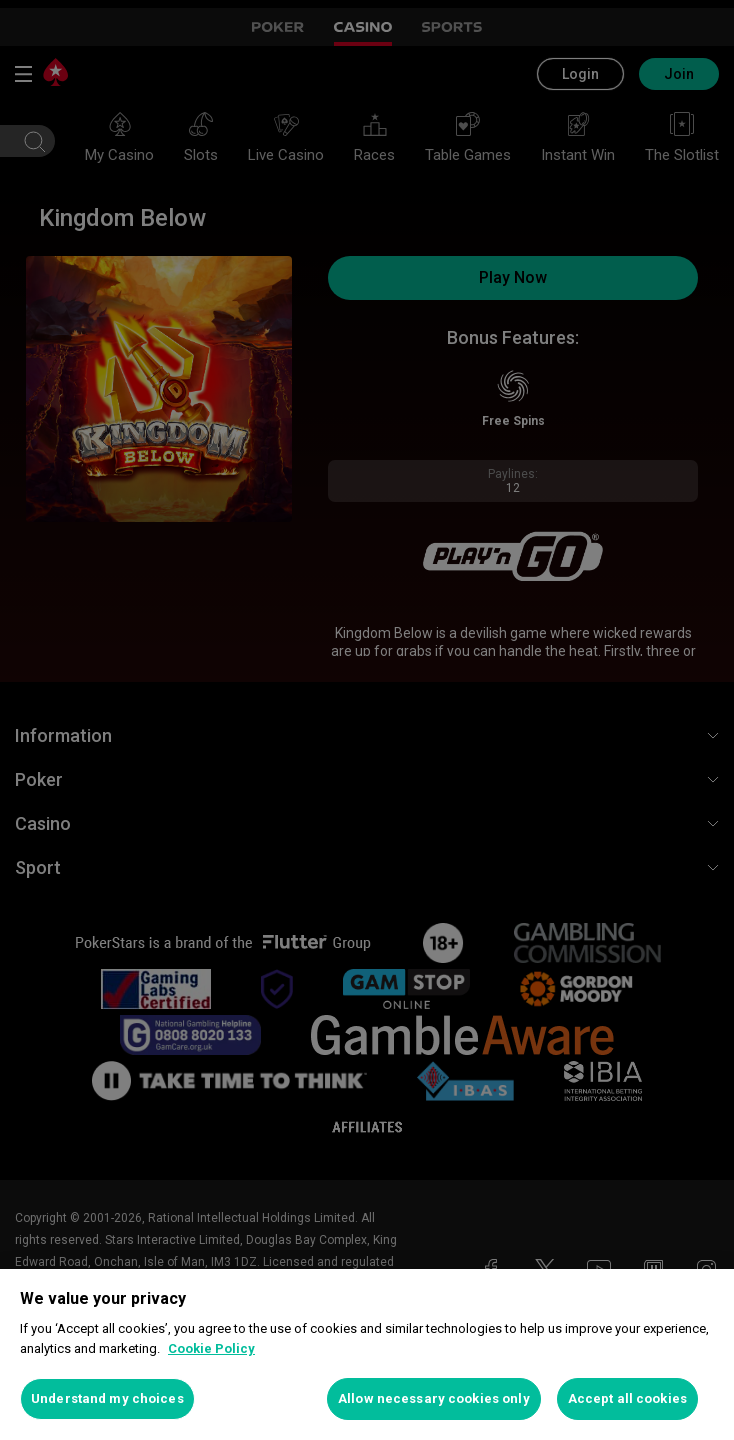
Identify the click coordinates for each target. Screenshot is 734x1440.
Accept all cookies (627, 1398)
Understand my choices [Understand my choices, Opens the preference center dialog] (107, 1398)
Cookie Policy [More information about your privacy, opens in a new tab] (211, 1348)
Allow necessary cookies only (434, 1398)
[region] (367, 1354)
